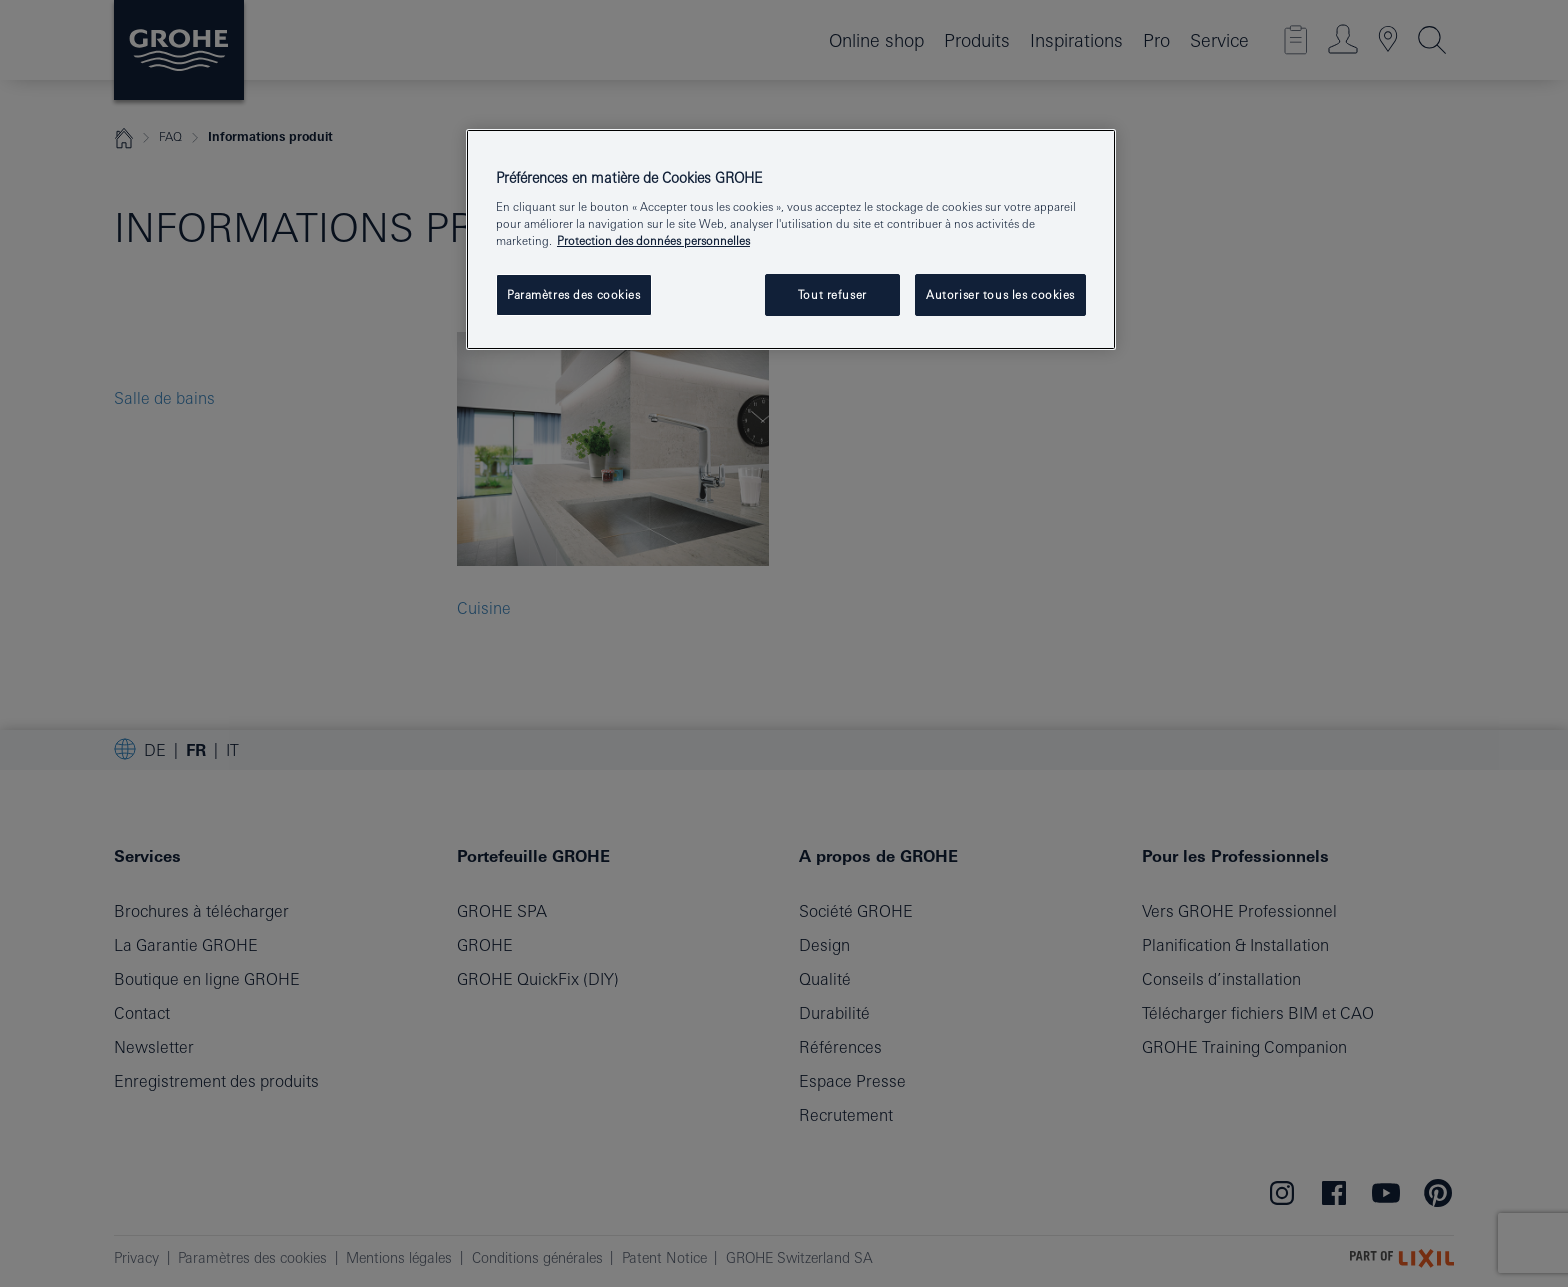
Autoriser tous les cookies (1000, 294)
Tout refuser (832, 294)
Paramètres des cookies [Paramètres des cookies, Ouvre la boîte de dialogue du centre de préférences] (574, 294)
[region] (791, 240)
